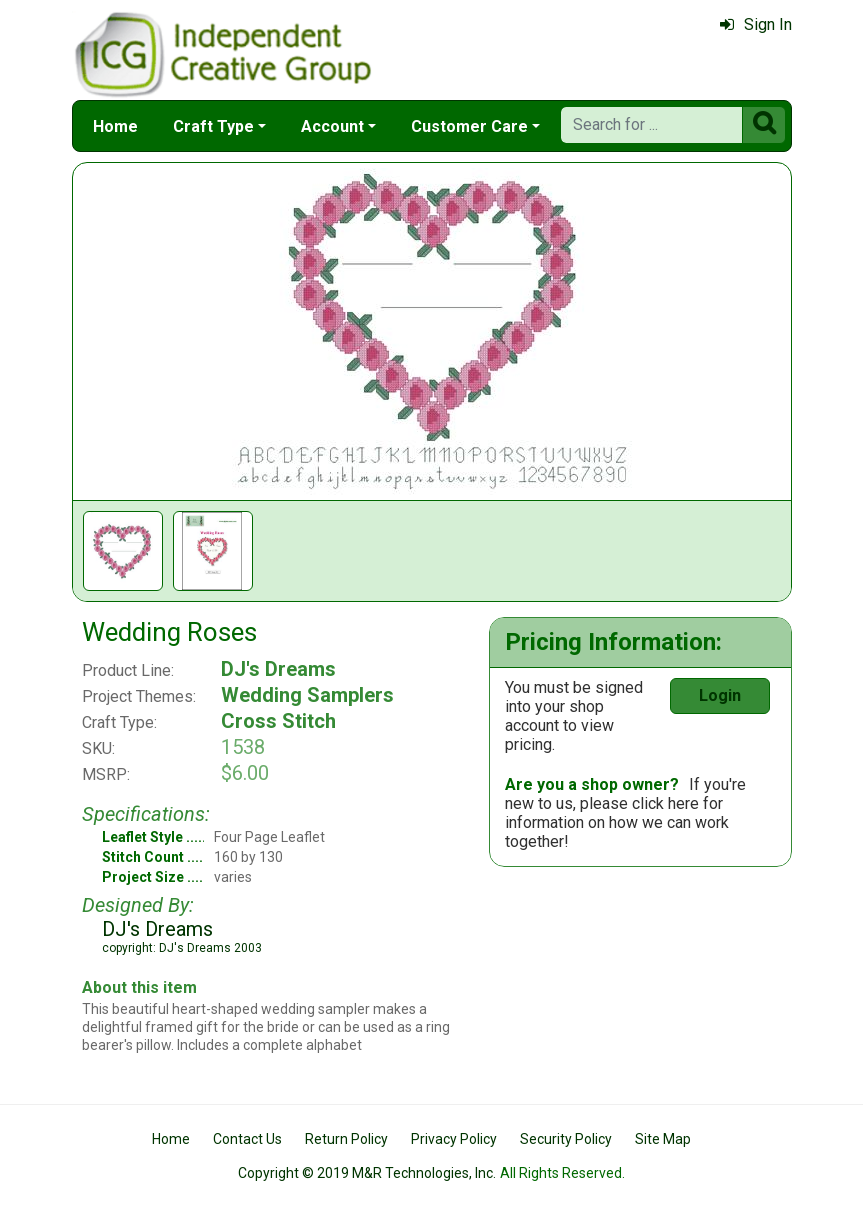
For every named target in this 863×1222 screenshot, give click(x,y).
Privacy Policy (454, 1139)
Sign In (756, 24)
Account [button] (332, 126)
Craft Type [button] (213, 126)
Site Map (663, 1139)
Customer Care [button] (469, 126)
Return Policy (346, 1139)
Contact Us (247, 1139)
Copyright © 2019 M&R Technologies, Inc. (367, 1173)
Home (115, 126)
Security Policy (566, 1139)
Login (720, 695)
